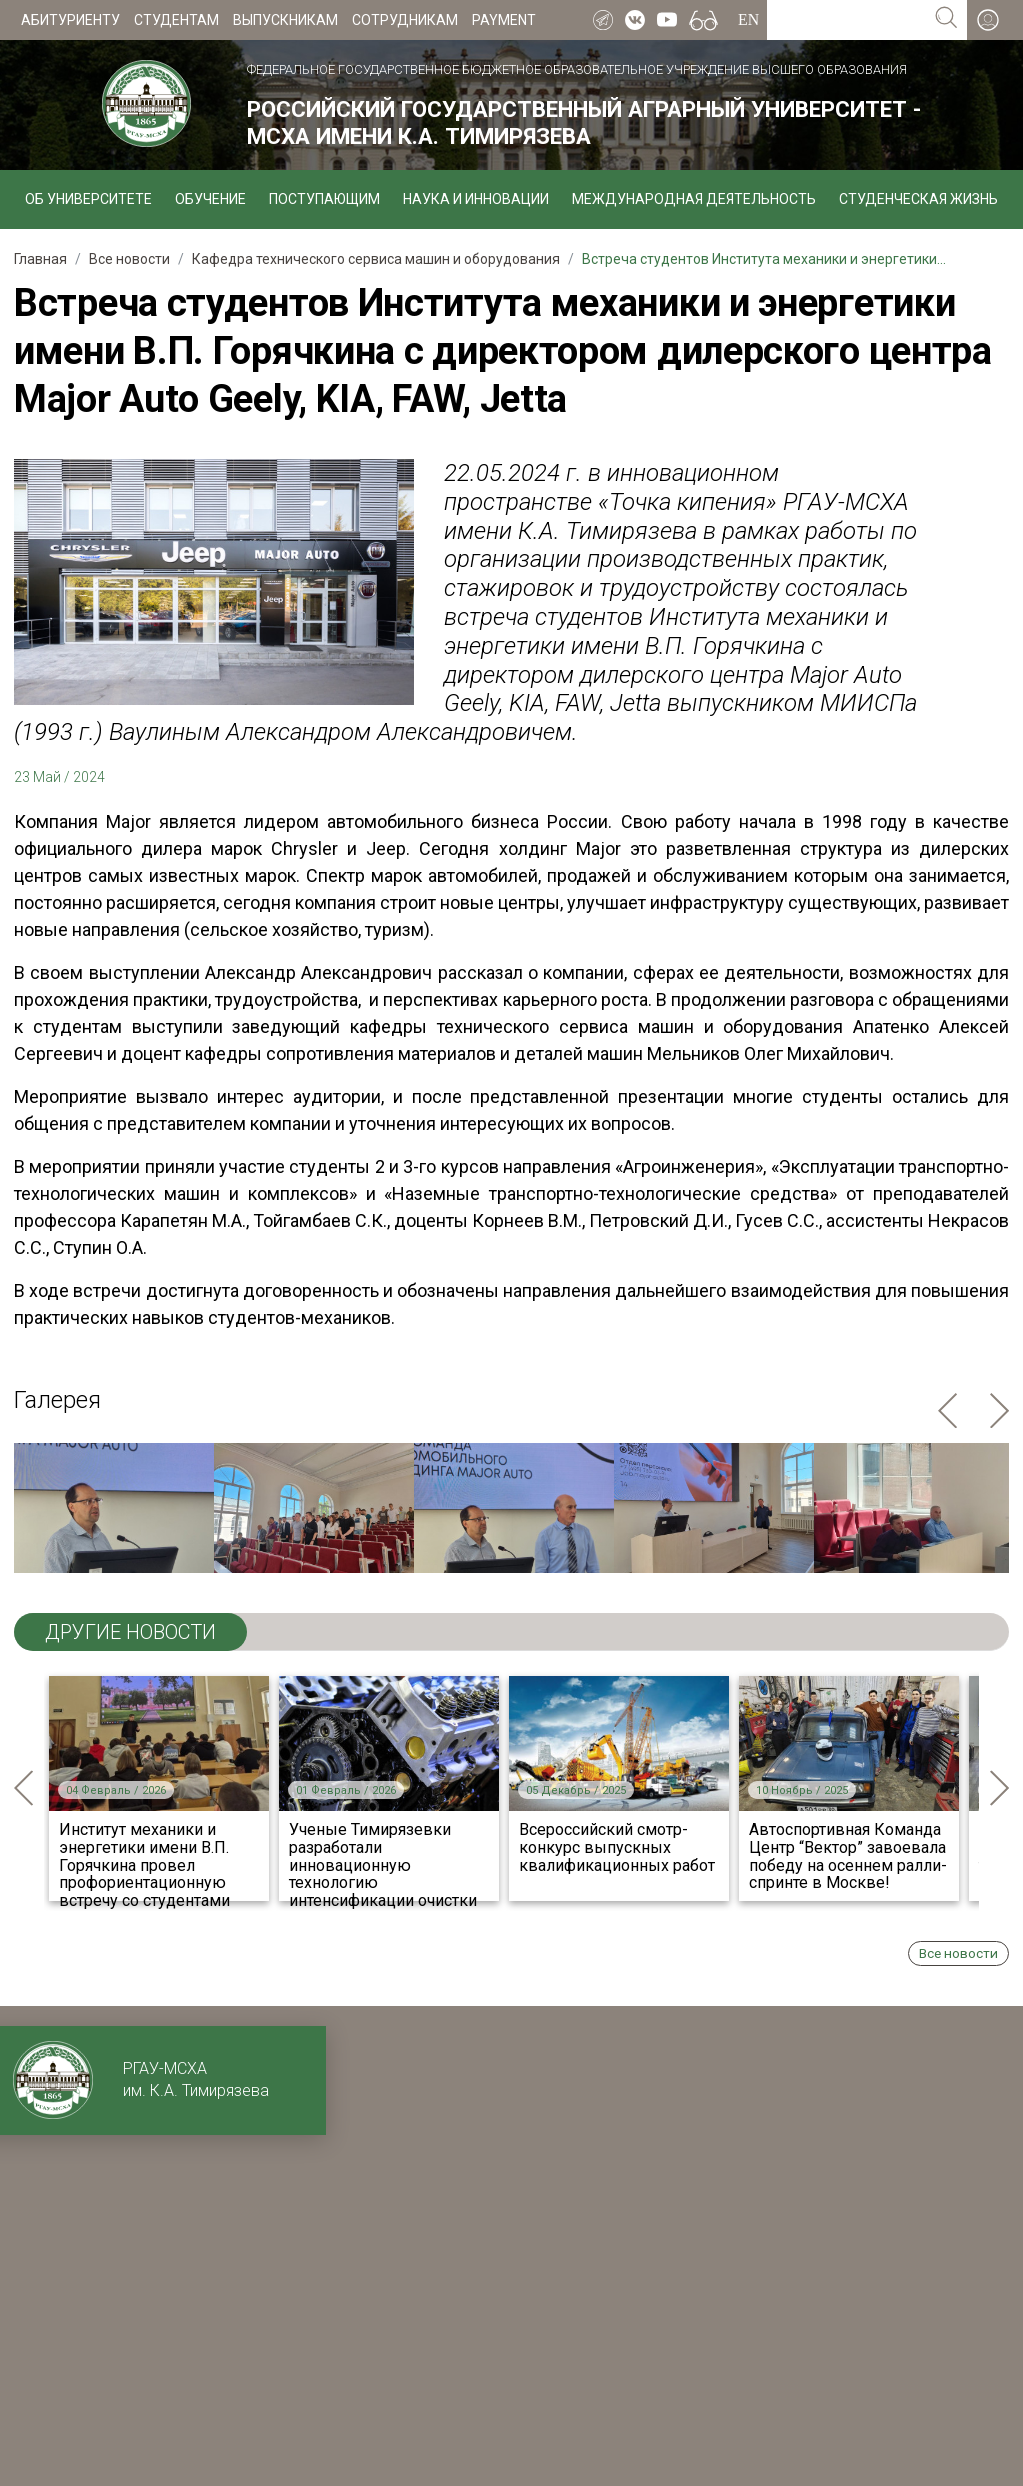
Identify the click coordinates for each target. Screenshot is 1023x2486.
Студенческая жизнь (918, 199)
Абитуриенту (70, 20)
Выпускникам (285, 20)
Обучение (210, 199)
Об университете (88, 199)
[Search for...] (846, 20)
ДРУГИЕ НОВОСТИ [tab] (130, 1632)
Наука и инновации (476, 199)
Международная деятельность (694, 199)
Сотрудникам (405, 20)
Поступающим (324, 199)
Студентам (176, 20)
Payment (504, 20)
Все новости (958, 1953)
